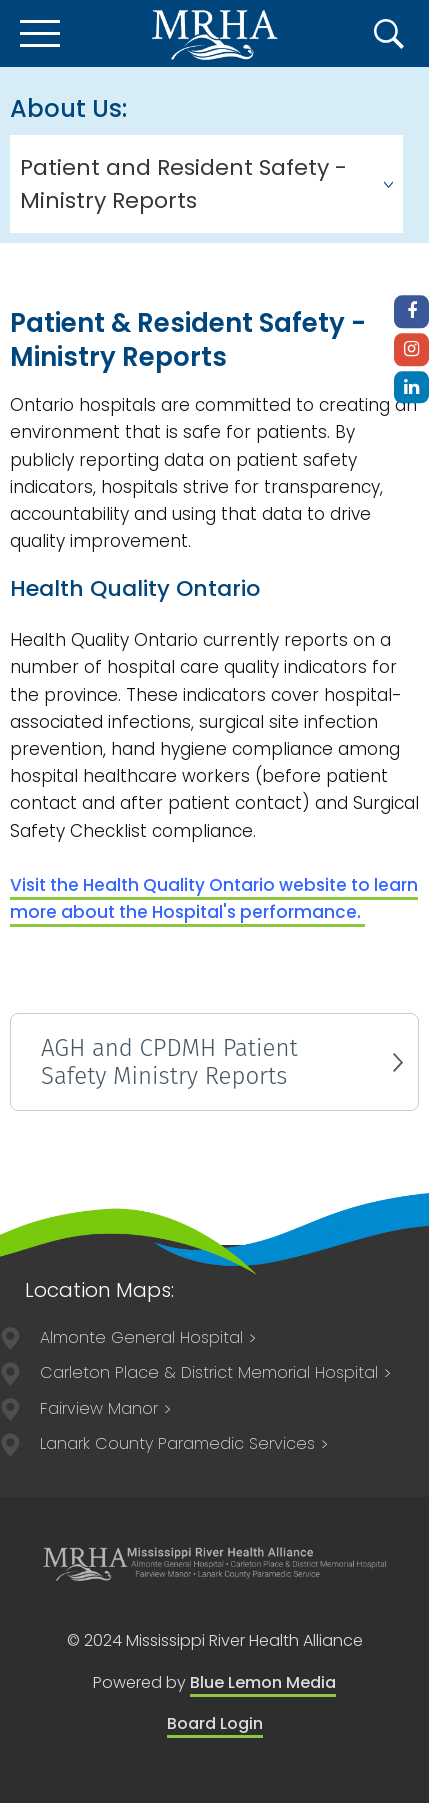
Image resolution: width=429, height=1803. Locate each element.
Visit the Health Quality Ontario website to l (214, 898)
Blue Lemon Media (263, 1682)
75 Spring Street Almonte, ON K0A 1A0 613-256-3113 (106, 1408)
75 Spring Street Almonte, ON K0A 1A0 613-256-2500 (149, 1337)
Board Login (215, 1723)
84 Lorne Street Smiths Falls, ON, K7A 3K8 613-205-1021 (185, 1443)
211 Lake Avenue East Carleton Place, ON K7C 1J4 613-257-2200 (216, 1372)
